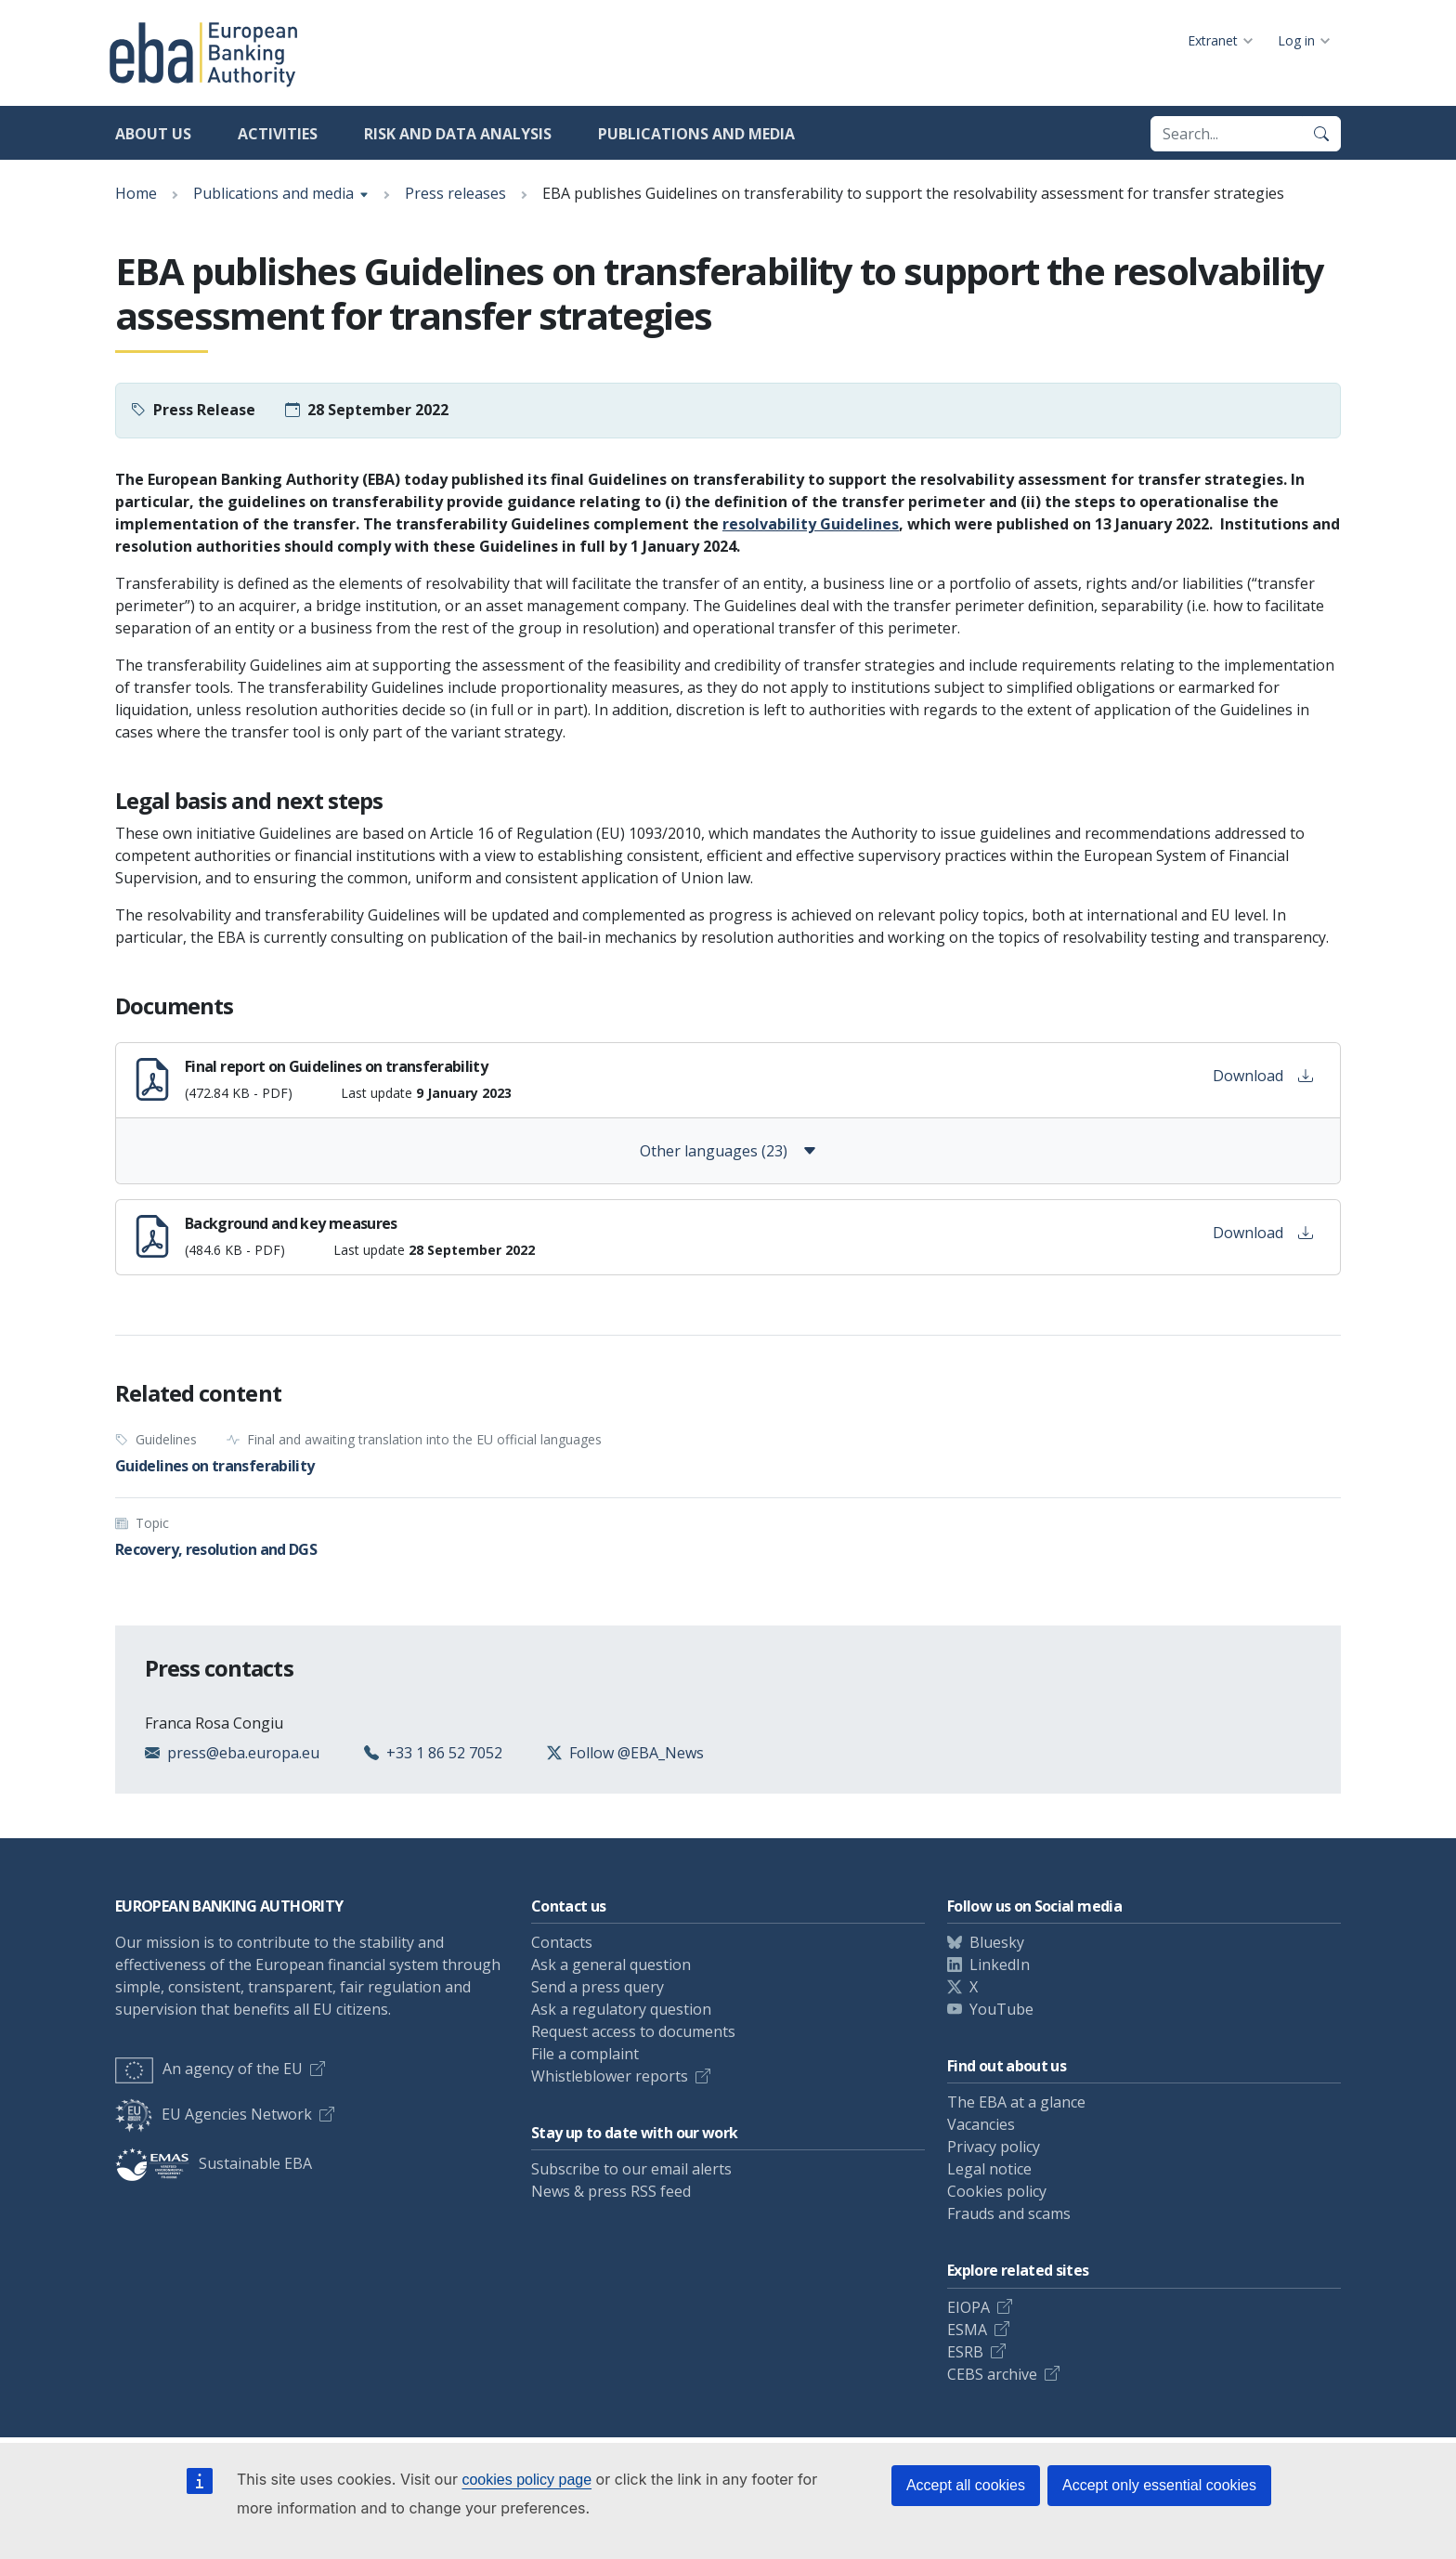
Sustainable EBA (213, 2163)
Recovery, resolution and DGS (216, 1549)
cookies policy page (527, 2479)
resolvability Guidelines (810, 524)
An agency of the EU (209, 2068)
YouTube (1001, 2009)
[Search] (1321, 133)
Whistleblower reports (609, 2076)
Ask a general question (611, 1964)
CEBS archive (992, 2374)
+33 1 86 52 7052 (444, 1753)
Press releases (455, 193)
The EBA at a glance (1016, 2102)
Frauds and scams (1009, 2213)
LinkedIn (999, 1964)
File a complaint (585, 2053)
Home (136, 193)
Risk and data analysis (458, 134)
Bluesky (996, 1942)
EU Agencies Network (213, 2114)
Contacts (561, 1942)
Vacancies (981, 2124)
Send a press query (597, 1987)
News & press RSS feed (611, 2191)
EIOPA (968, 2307)
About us (153, 134)
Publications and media (696, 134)
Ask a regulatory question (621, 2009)
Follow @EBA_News (636, 1753)
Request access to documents (633, 2031)
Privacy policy (993, 2146)
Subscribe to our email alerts (631, 2169)
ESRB (965, 2352)
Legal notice (989, 2169)
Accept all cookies (965, 2485)
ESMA (967, 2329)
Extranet (1213, 40)
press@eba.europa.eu (243, 1753)
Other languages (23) (728, 1151)
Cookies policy (996, 2191)
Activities (278, 134)
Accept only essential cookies (1159, 2485)
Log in (1296, 40)
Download (1263, 1075)
